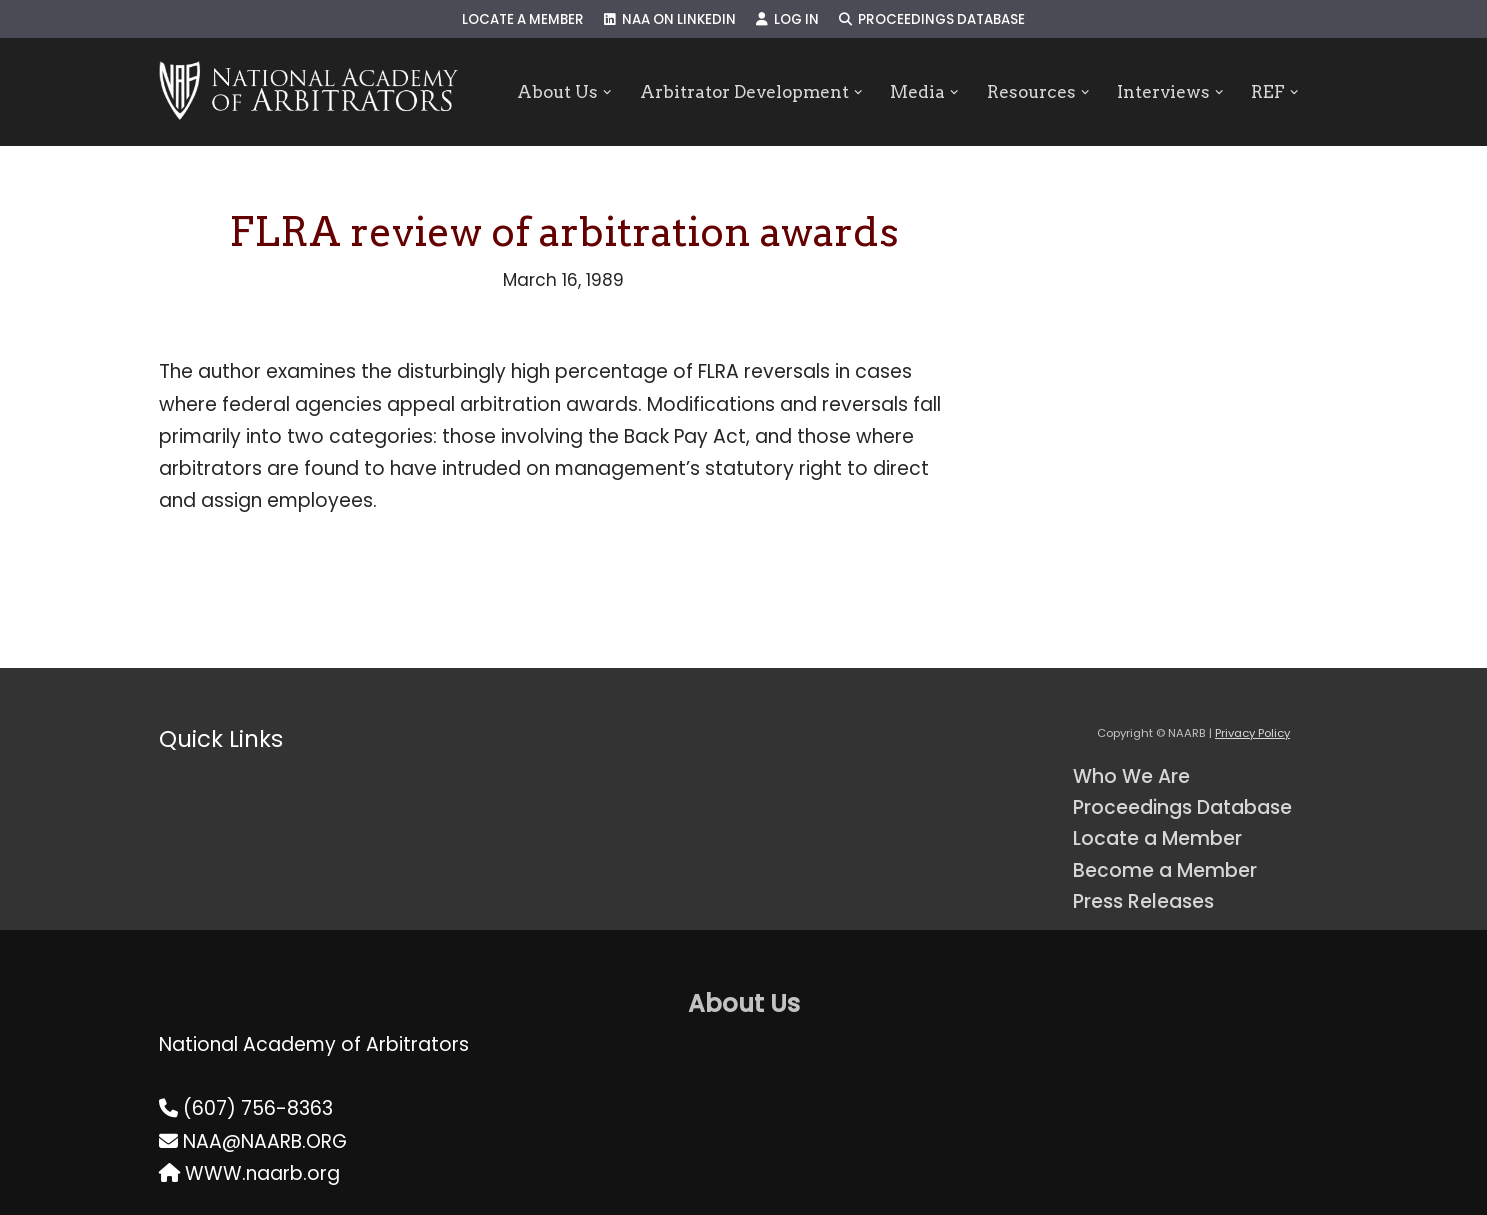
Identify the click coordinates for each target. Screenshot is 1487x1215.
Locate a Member (523, 19)
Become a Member (1165, 870)
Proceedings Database (932, 19)
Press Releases (1143, 901)
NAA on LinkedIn (670, 19)
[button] (607, 92)
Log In (787, 19)
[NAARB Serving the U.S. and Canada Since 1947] (308, 92)
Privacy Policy (1252, 733)
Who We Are (1131, 776)
